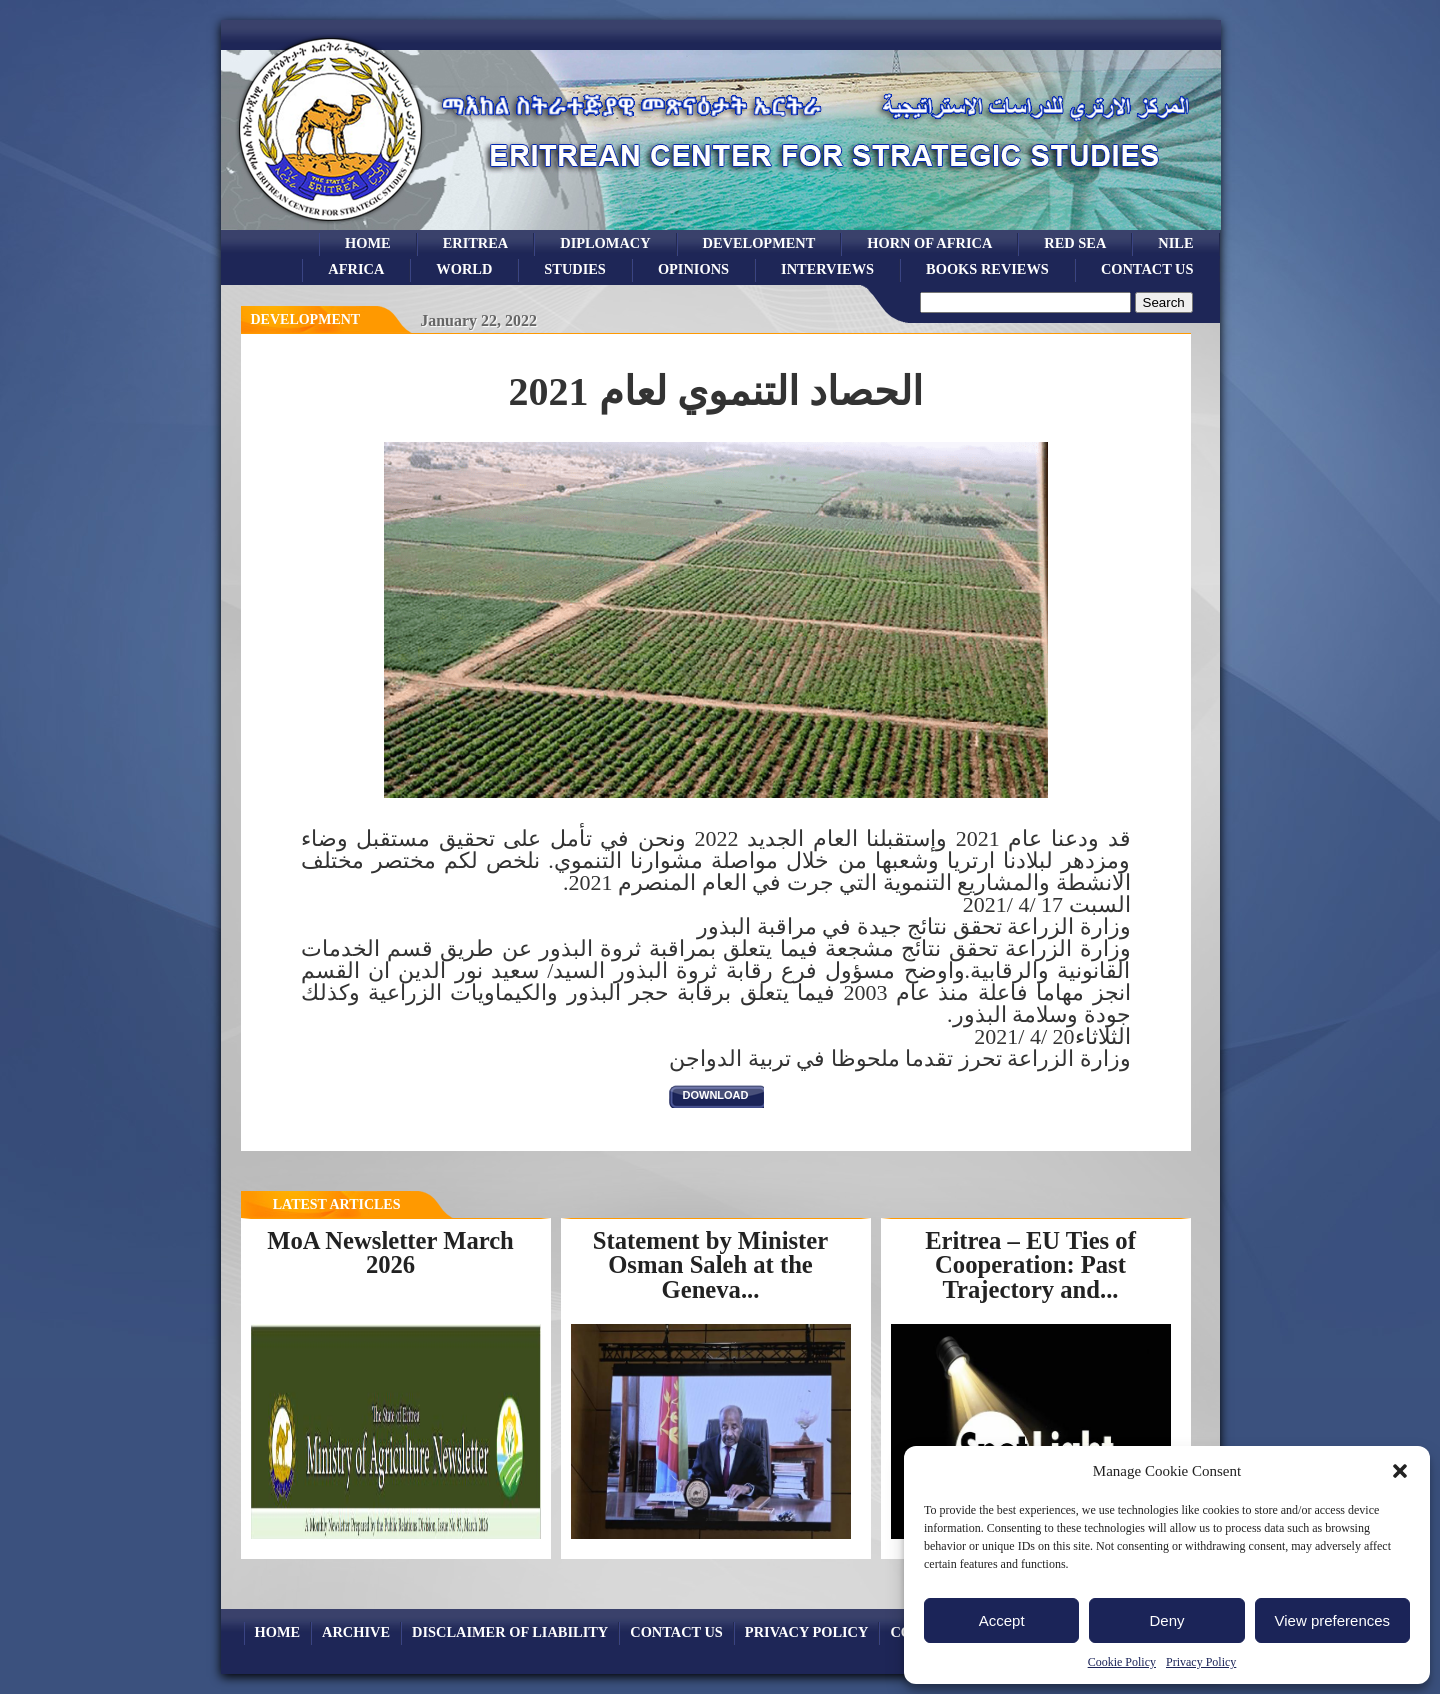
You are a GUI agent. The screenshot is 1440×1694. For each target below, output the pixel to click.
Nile (1175, 243)
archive (356, 1632)
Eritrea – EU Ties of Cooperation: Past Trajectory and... (1030, 1265)
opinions (693, 269)
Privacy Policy (1201, 1662)
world (464, 269)
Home (368, 243)
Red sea (1075, 243)
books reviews (987, 269)
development (759, 243)
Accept (1002, 1620)
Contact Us (1147, 269)
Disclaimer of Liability (510, 1632)
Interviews (827, 269)
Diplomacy (605, 243)
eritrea (476, 243)
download (716, 1095)
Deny (1166, 1620)
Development (306, 319)
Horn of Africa (929, 243)
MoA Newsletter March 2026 (390, 1253)
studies (575, 269)
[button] (1400, 1471)
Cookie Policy (1122, 1662)
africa (356, 269)
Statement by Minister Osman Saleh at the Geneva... (710, 1265)
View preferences (1333, 1620)
